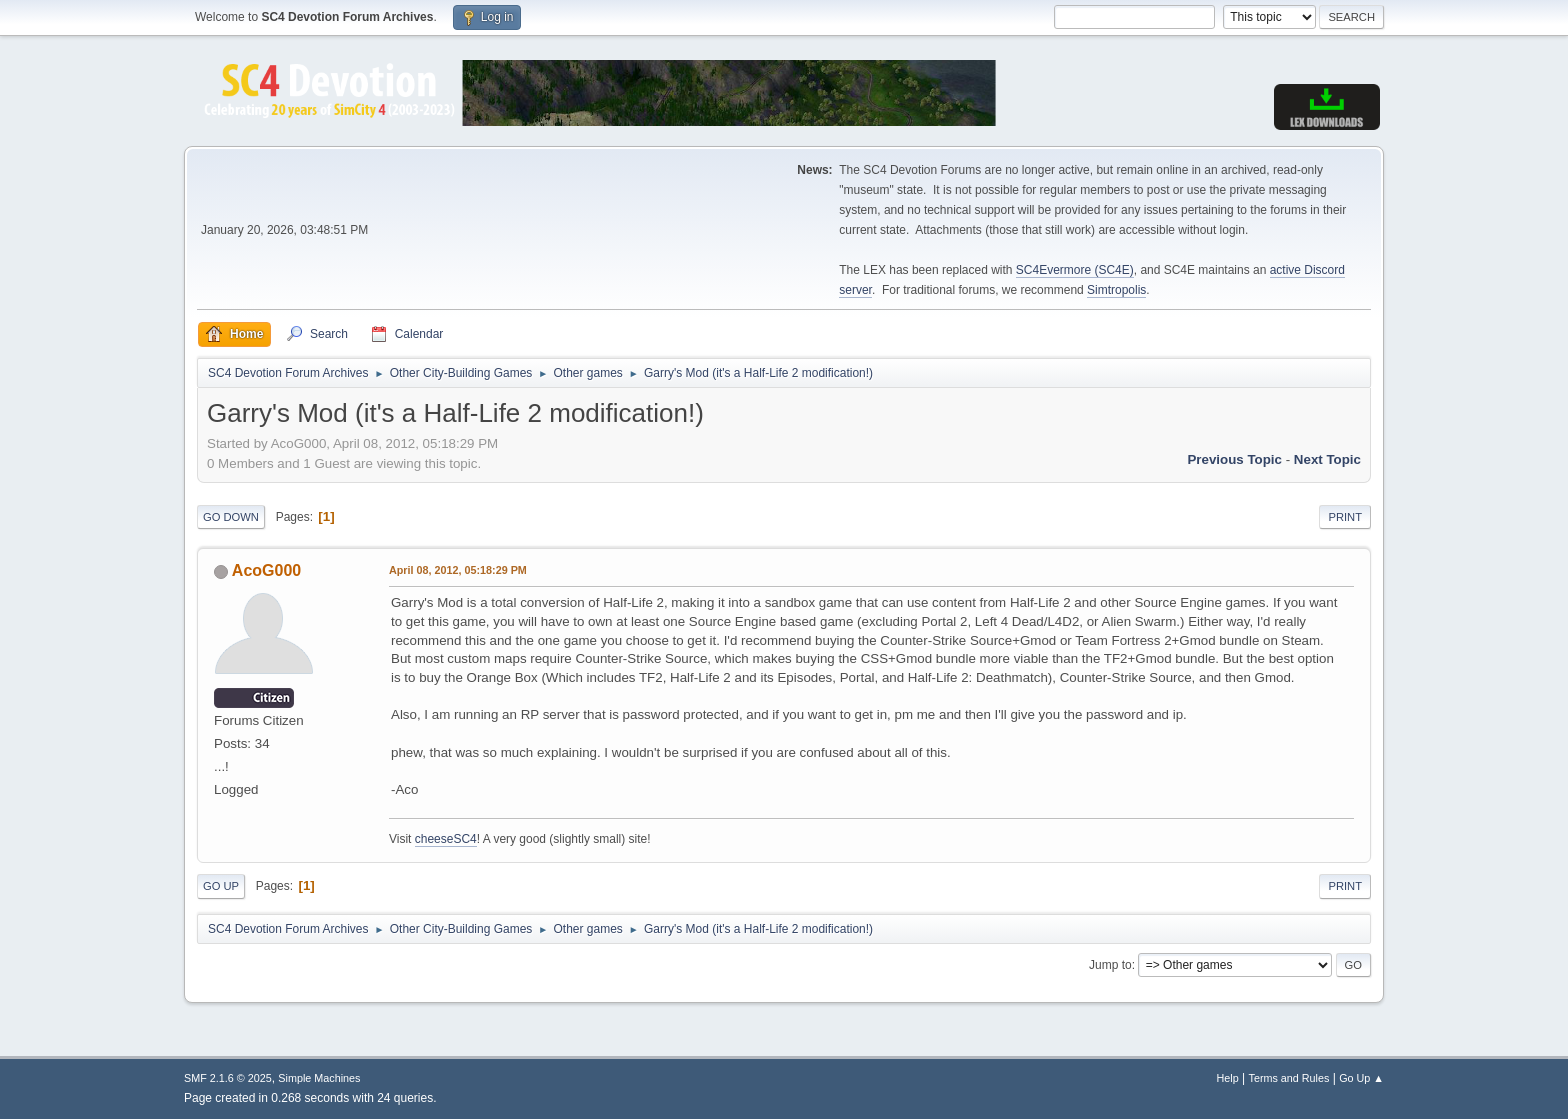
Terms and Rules (1289, 1078)
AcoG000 (266, 570)
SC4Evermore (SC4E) (1075, 270)
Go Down (231, 517)
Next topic (1327, 459)
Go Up (221, 886)
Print (1345, 517)
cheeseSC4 (446, 839)
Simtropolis (1116, 290)
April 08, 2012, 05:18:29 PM (458, 570)
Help (1228, 1078)
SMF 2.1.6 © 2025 (228, 1078)
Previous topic (1234, 459)
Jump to (1110, 965)
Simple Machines (319, 1078)
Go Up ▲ (1361, 1078)
